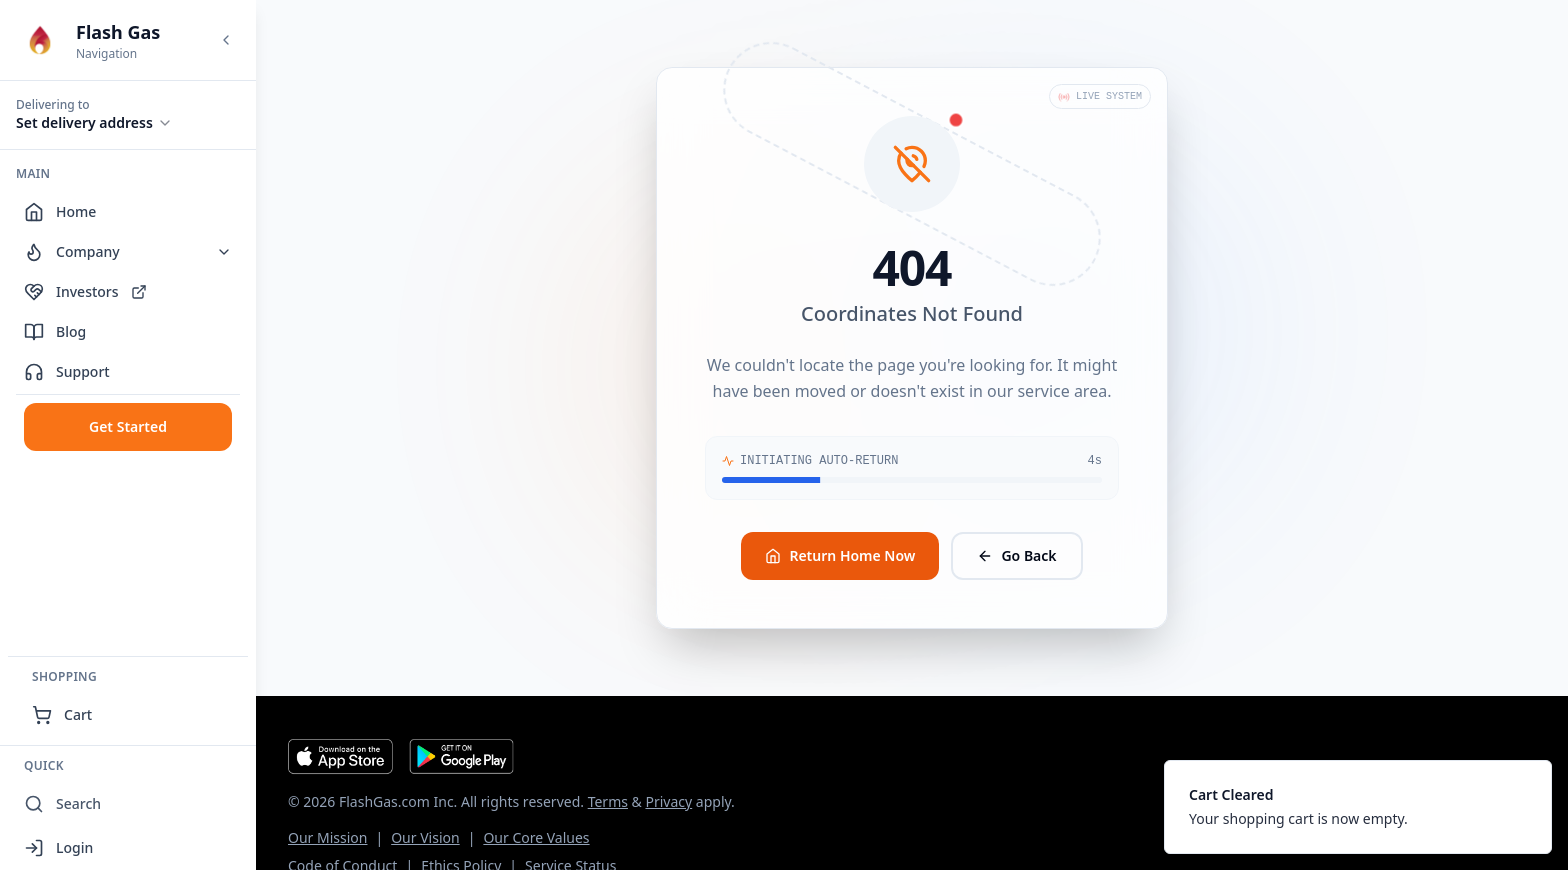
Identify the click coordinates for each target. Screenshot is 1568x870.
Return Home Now (840, 555)
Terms (608, 801)
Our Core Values (536, 837)
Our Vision (425, 837)
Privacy (668, 801)
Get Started (128, 426)
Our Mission (327, 837)
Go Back (1016, 555)
